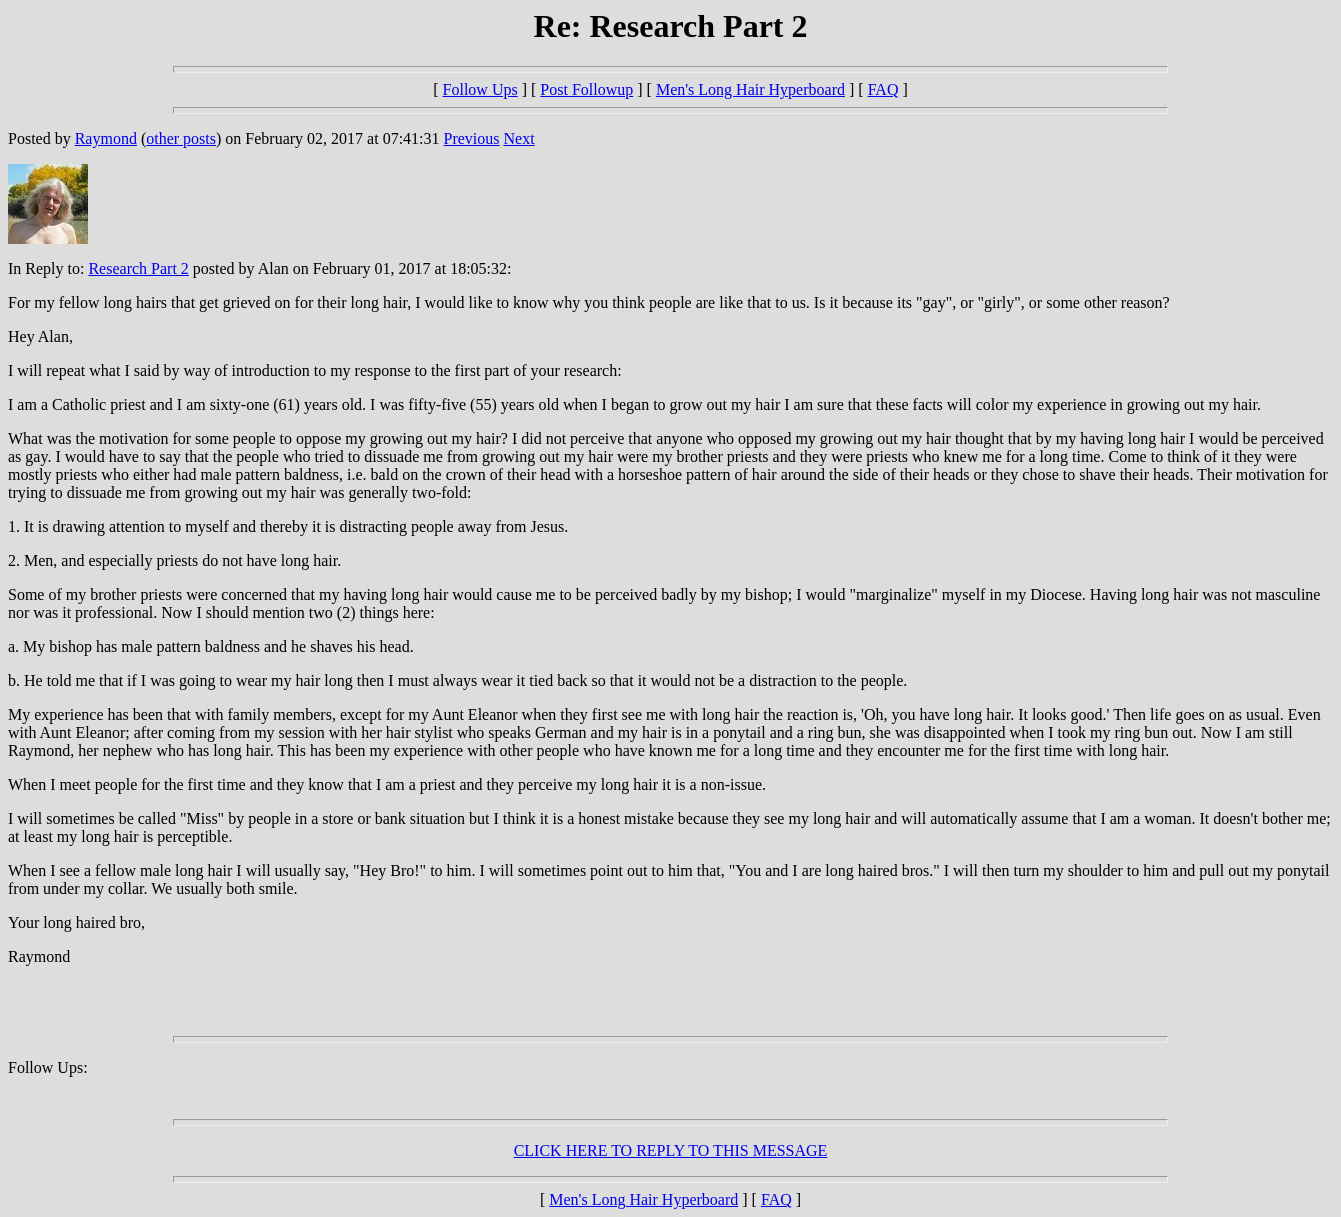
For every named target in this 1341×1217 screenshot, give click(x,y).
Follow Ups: (48, 1067)
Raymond (106, 138)
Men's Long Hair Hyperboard (750, 89)
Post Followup (586, 89)
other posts (181, 138)
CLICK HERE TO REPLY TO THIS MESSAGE (671, 1150)
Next (519, 138)
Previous (472, 138)
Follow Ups (480, 89)
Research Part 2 (138, 268)
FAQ (883, 89)
